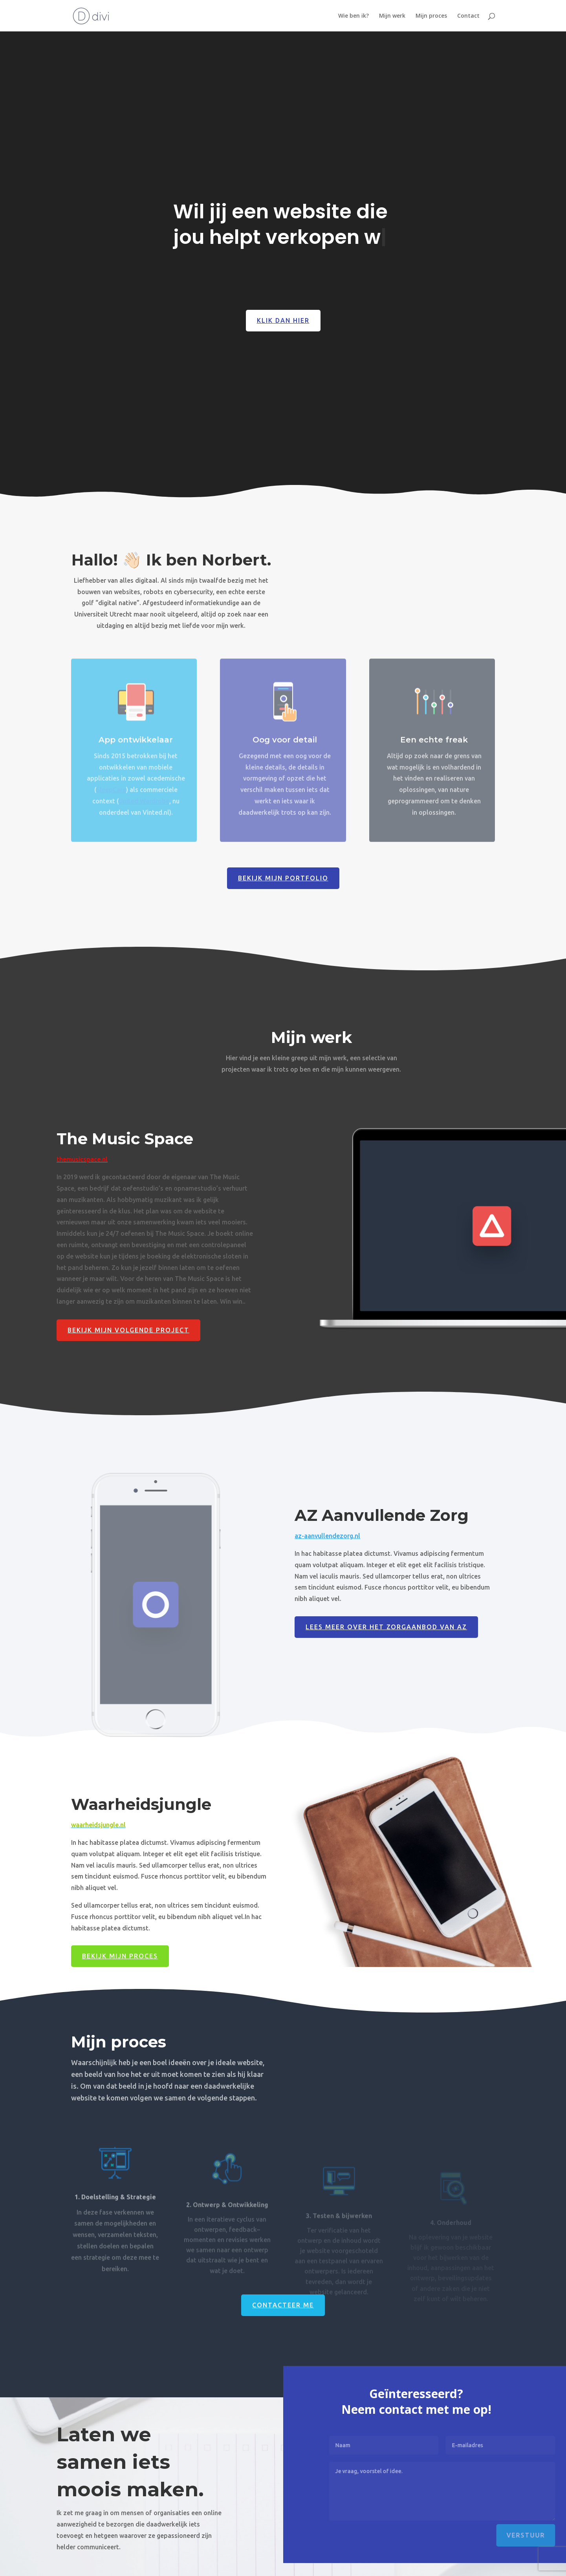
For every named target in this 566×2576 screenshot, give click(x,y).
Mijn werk (392, 16)
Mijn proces (431, 16)
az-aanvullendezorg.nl (327, 1535)
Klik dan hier (283, 323)
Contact (468, 16)
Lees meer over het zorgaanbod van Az (386, 1626)
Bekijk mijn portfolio (283, 878)
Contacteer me (283, 2305)
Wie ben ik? (353, 16)
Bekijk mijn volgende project (128, 1330)
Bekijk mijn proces (120, 1955)
